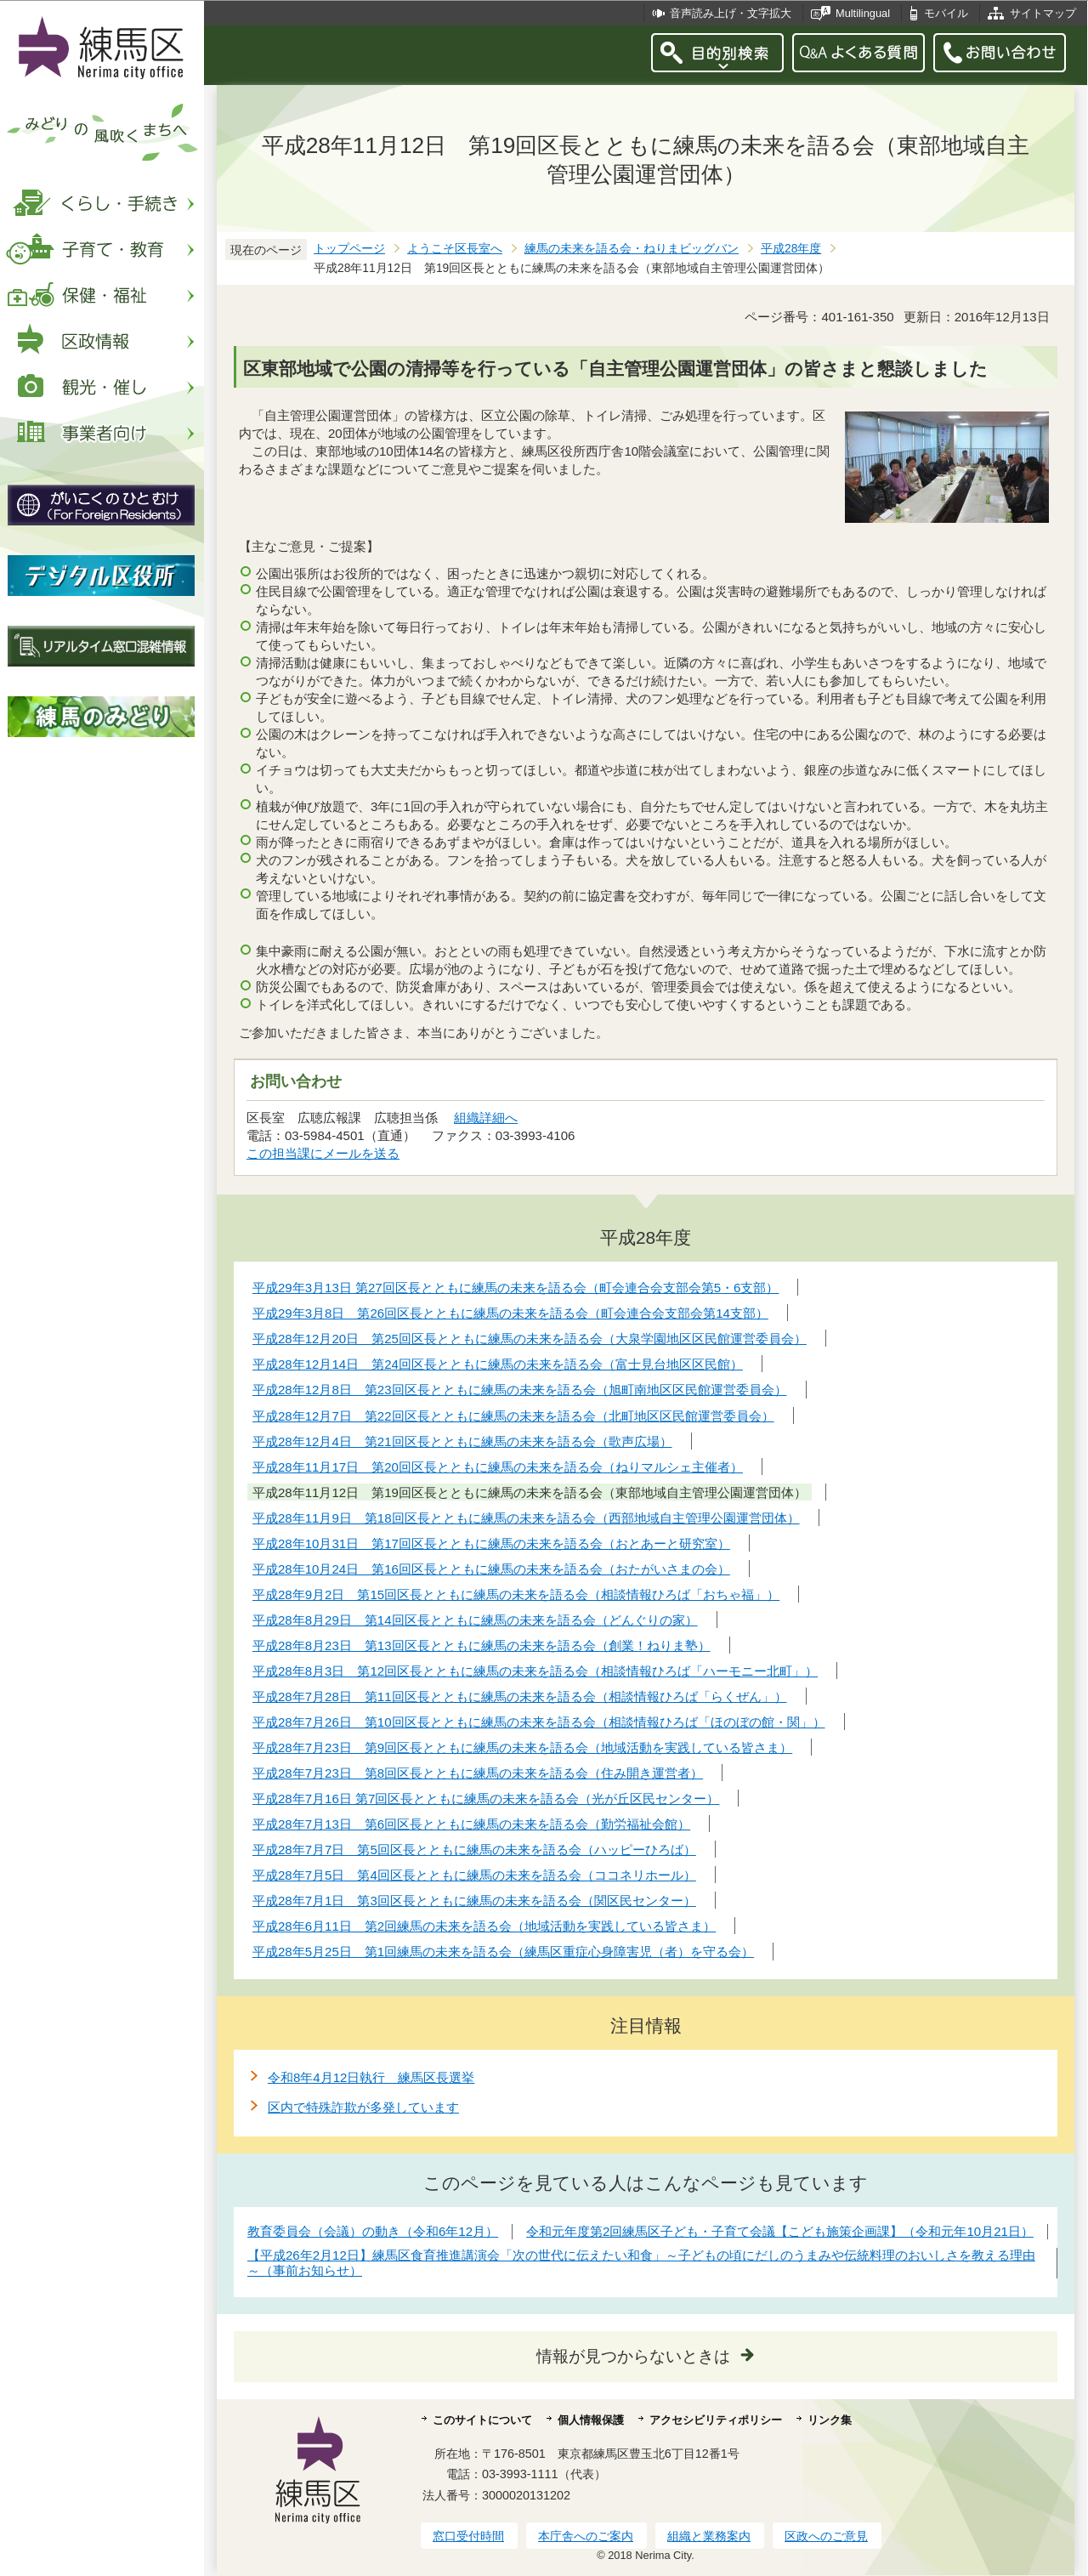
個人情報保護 (591, 2420)
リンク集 (830, 2420)
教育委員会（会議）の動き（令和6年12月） (372, 2231)
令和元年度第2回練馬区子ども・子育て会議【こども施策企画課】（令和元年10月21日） (780, 2231)
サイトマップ (1043, 13)
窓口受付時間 (468, 2536)
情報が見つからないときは (633, 2356)
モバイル (946, 13)
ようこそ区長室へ (454, 248)
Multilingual (863, 13)
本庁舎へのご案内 (585, 2536)
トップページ (349, 248)
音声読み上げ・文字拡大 (730, 13)
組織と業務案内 (709, 2536)
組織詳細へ (486, 1117)
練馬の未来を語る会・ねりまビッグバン (631, 248)
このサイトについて (482, 2420)
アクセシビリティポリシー (715, 2420)
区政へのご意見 (826, 2536)
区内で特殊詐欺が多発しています (363, 2107)
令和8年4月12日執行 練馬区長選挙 (371, 2077)
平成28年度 (791, 248)
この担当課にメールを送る (323, 1153)
